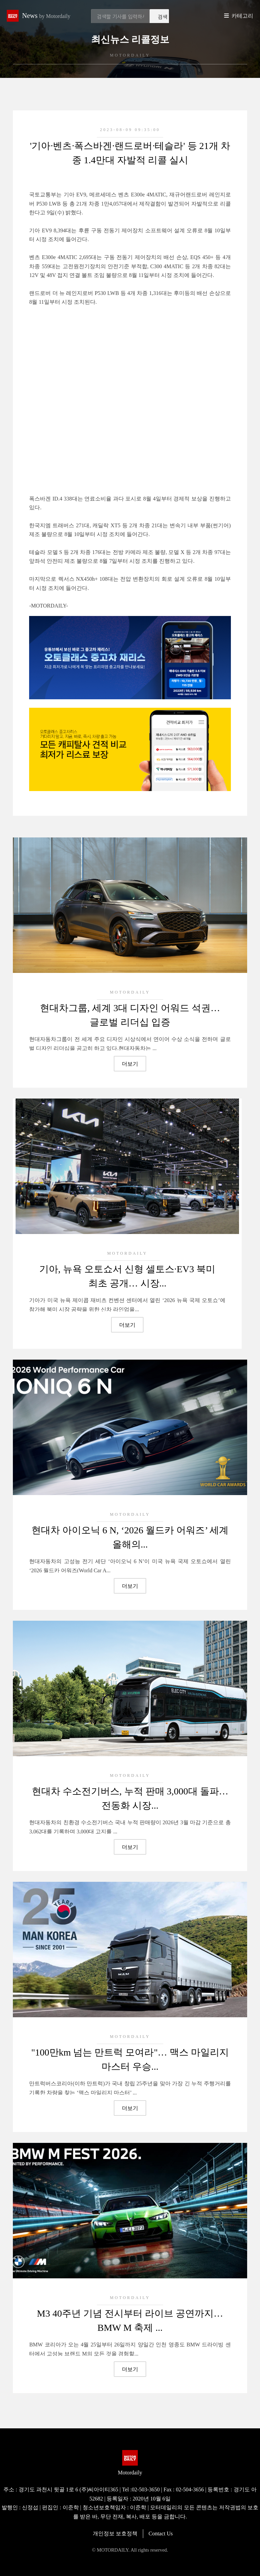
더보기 (130, 1064)
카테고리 (242, 16)
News (46, 15)
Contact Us (161, 2533)
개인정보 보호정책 (115, 2533)
